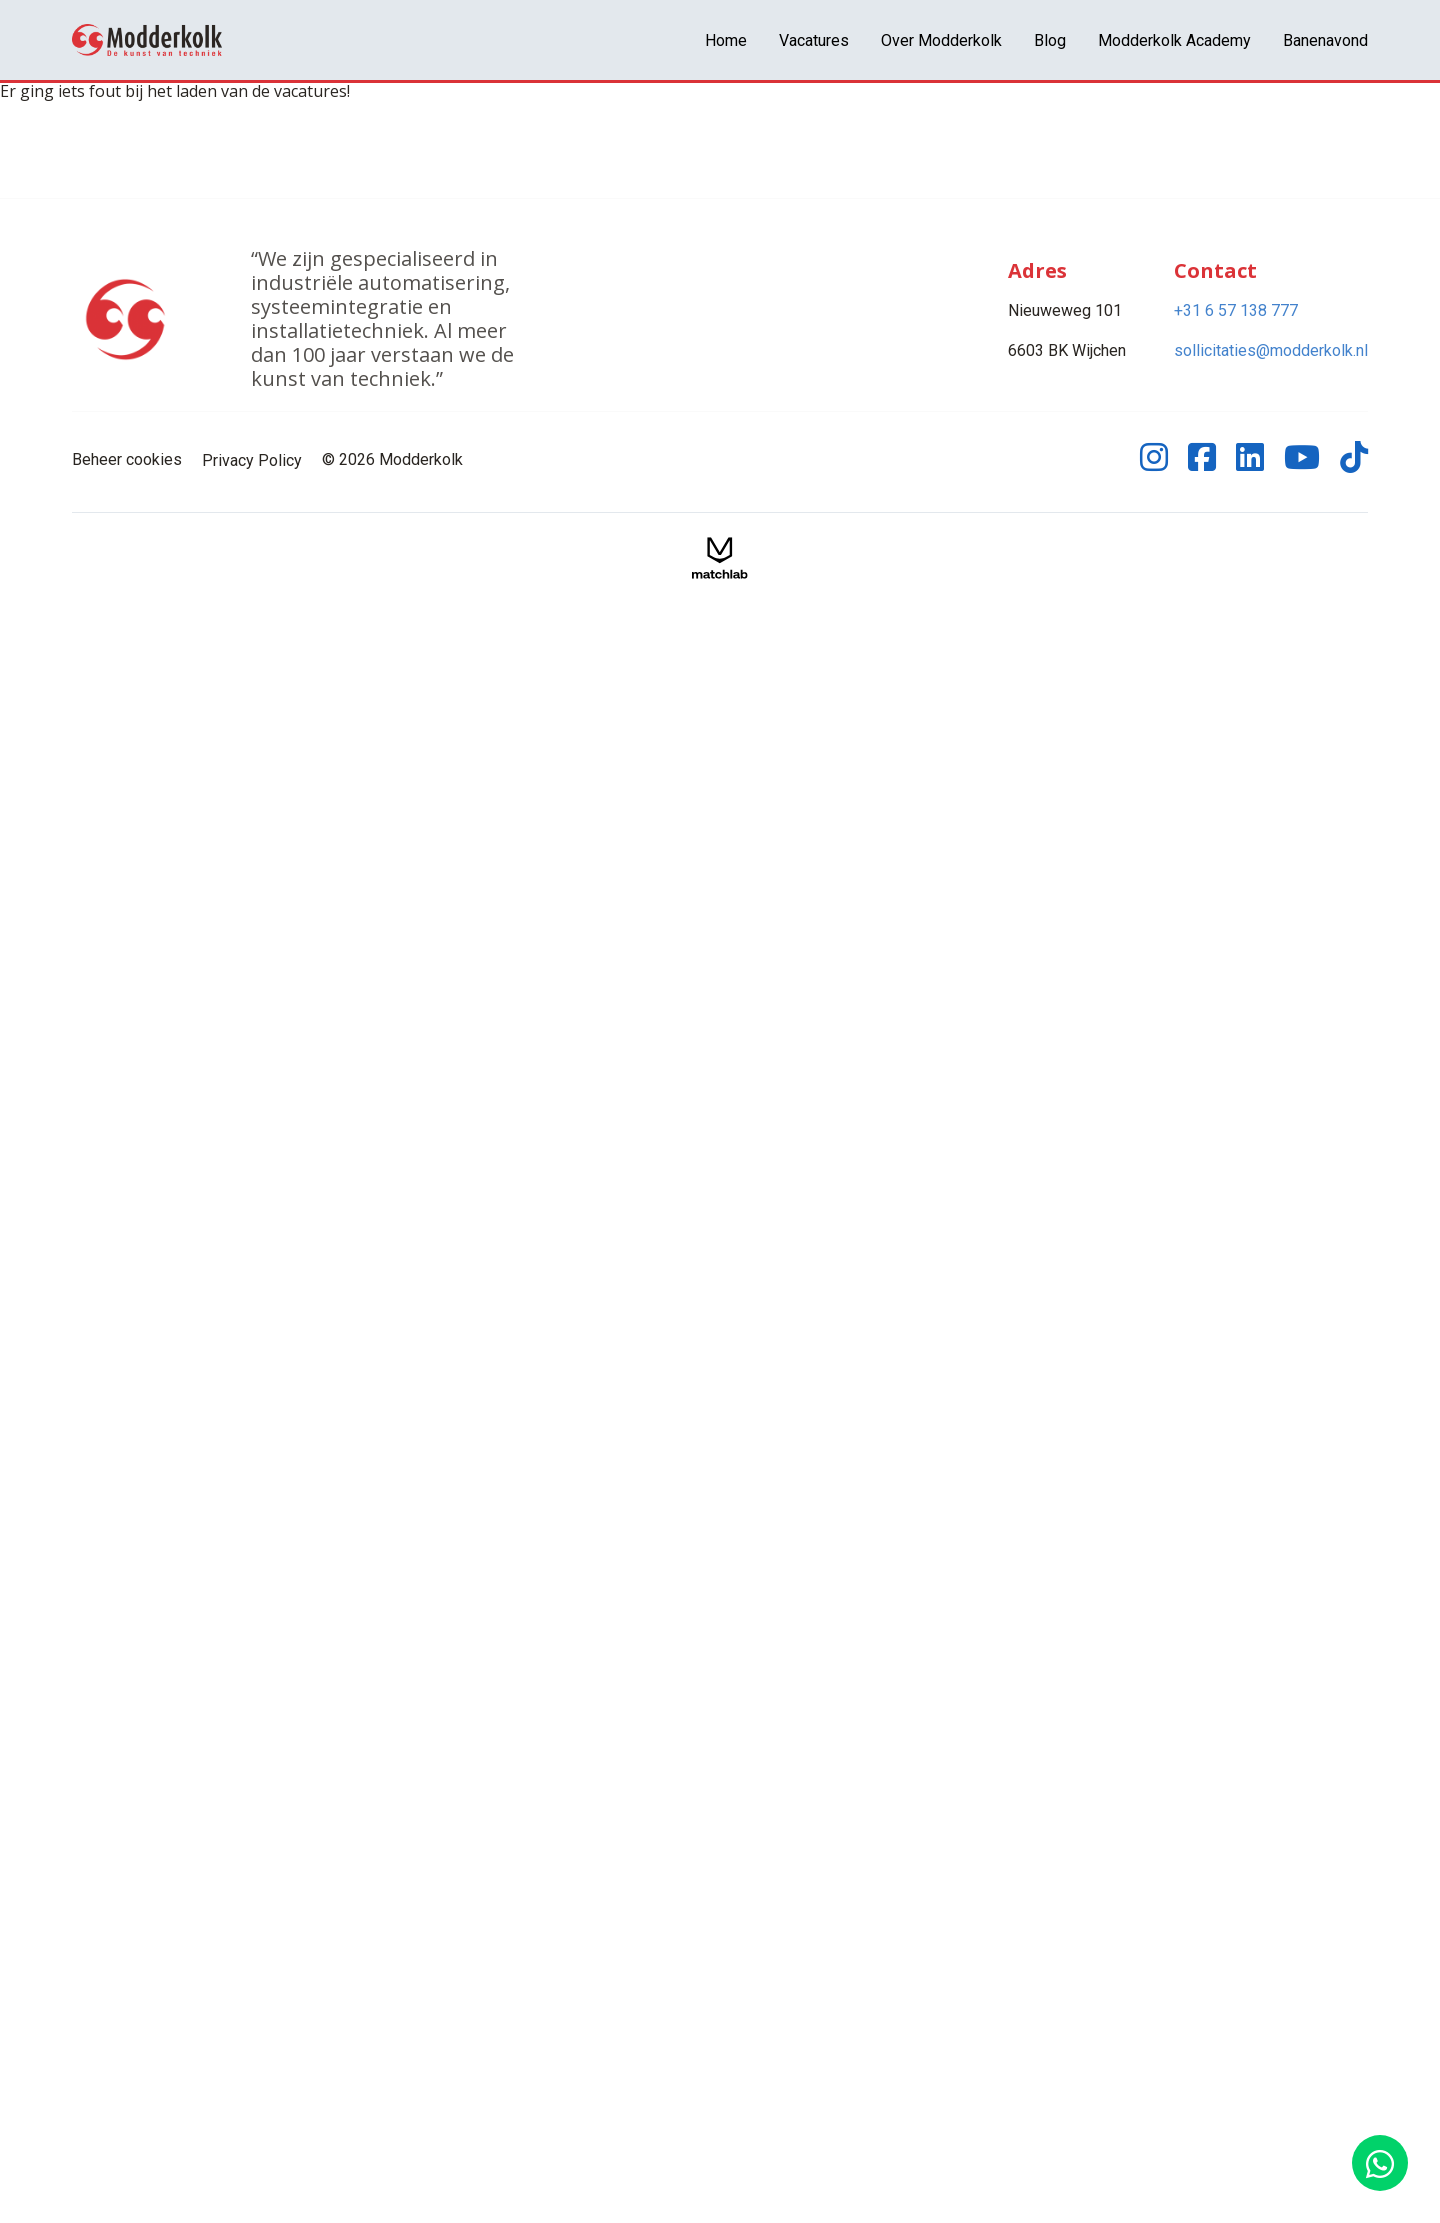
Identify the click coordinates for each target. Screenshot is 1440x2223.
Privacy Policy (252, 460)
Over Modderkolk (941, 40)
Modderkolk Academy (1174, 40)
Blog (1050, 40)
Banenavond (1325, 40)
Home (726, 40)
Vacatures (814, 40)
